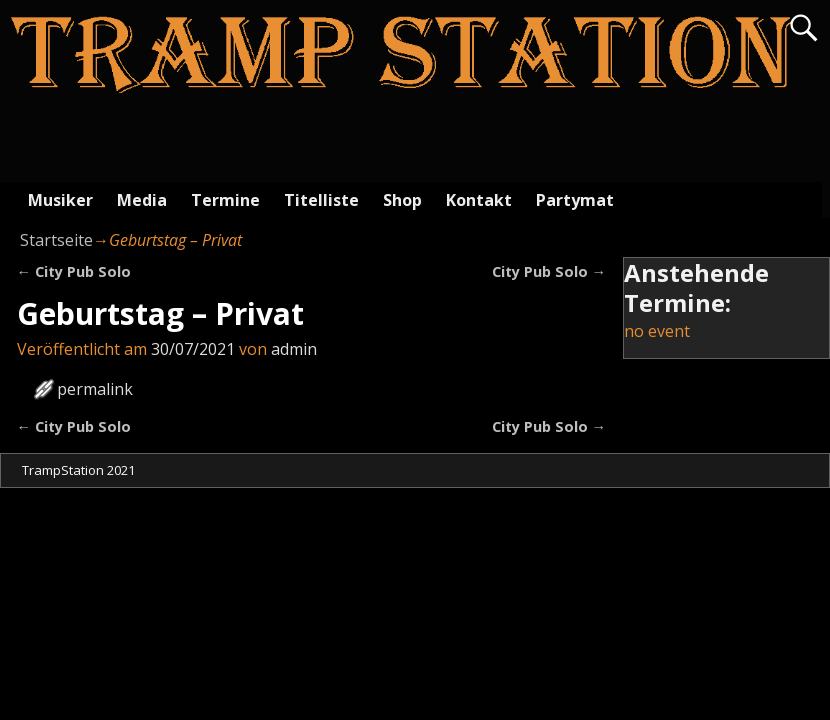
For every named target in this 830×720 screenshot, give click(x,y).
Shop (402, 200)
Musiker (60, 200)
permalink (95, 389)
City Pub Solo (74, 271)
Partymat (575, 200)
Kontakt (479, 200)
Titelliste (321, 200)
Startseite (56, 240)
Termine (225, 200)
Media (142, 200)
